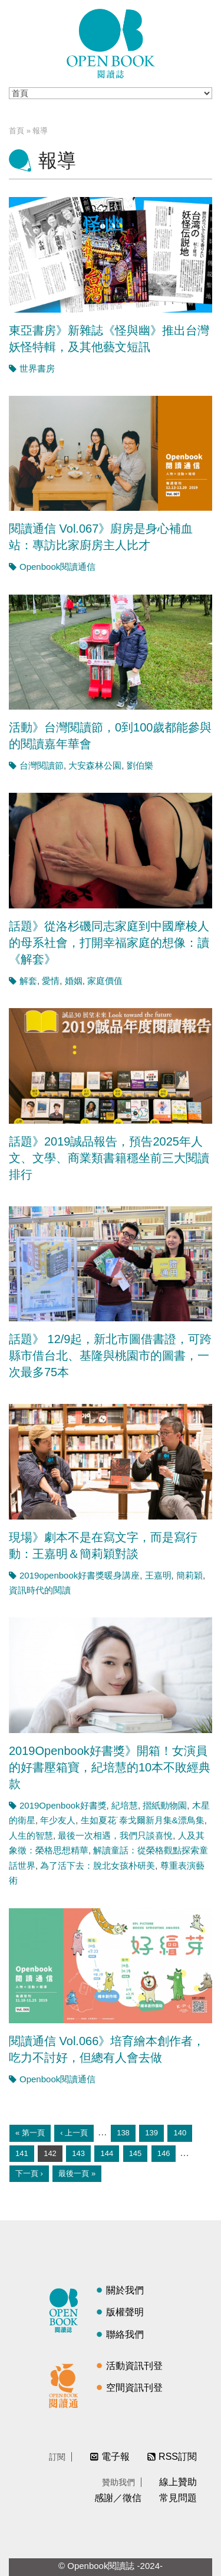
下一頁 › (29, 2173)
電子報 (115, 2457)
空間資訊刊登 (134, 2388)
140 (179, 2132)
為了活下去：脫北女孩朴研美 (97, 1865)
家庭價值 (105, 981)
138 (123, 2132)
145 (135, 2153)
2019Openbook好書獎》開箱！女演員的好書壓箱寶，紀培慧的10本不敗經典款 (109, 1767)
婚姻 (74, 981)
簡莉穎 (189, 1575)
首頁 (16, 130)
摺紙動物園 (165, 1805)
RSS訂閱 (178, 2457)
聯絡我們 (125, 2334)
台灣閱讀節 (41, 765)
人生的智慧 (31, 1835)
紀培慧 (124, 1805)
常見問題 (178, 2498)
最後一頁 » (76, 2173)
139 (151, 2132)
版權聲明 (125, 2312)
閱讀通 (66, 2384)
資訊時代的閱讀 (40, 1590)
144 (106, 2153)
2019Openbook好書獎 (63, 1805)
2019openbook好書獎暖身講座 (79, 1575)
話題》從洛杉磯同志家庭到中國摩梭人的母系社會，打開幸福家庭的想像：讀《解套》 (109, 943)
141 (21, 2153)
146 (163, 2153)
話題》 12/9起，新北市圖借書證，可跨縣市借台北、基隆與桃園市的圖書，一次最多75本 (110, 1356)
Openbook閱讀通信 (57, 567)
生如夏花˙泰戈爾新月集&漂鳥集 (142, 1820)
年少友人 (57, 1820)
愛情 (51, 981)
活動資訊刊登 (134, 2366)
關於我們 (125, 2290)
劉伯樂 (140, 765)
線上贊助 (178, 2482)
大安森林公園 (94, 765)
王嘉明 (158, 1575)
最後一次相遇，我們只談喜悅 (115, 1835)
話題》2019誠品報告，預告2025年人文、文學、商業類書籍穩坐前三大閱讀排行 (109, 1158)
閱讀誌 (66, 2308)
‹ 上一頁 (74, 2132)
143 (78, 2153)
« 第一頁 (30, 2132)
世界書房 (37, 368)
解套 (28, 981)
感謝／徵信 (117, 2498)
